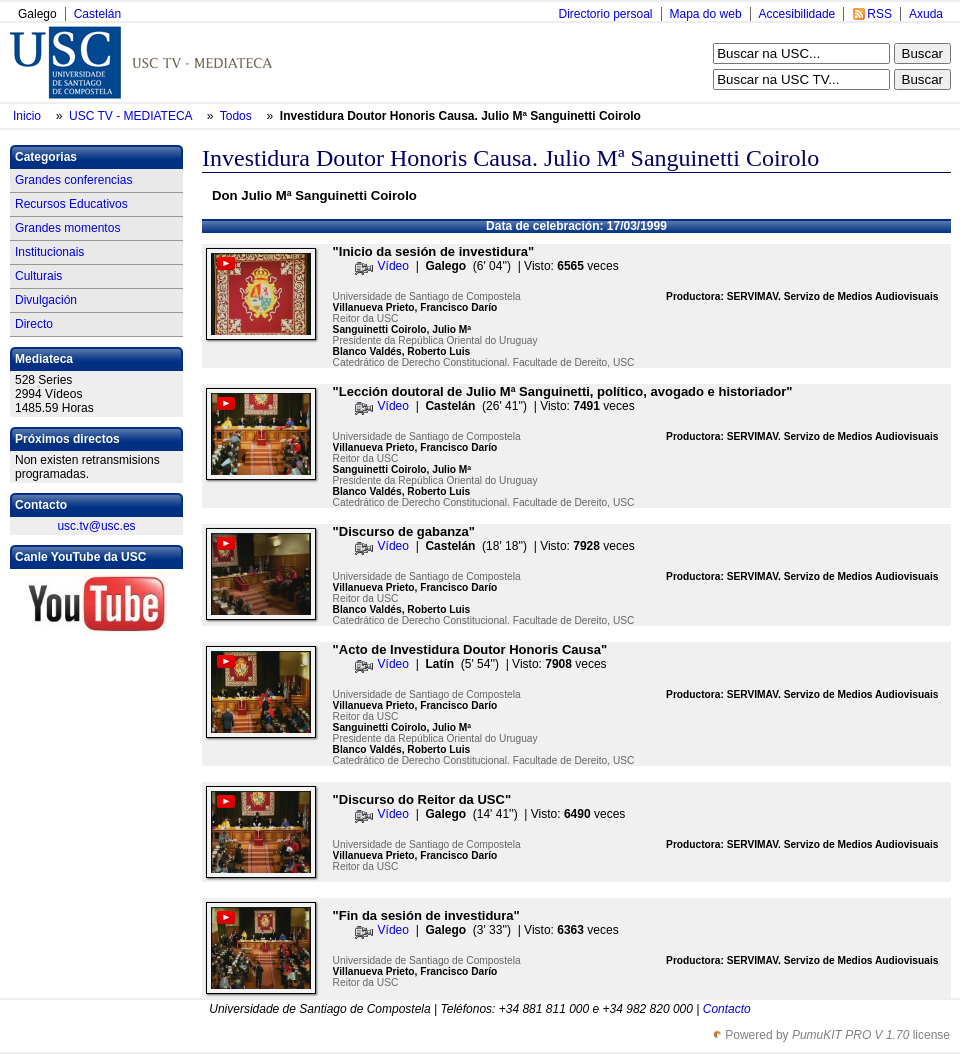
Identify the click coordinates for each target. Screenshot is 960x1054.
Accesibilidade (797, 14)
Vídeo (393, 266)
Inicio (28, 116)
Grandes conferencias (73, 180)
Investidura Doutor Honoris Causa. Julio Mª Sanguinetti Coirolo (460, 116)
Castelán (97, 14)
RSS (879, 14)
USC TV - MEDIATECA (132, 116)
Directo (34, 324)
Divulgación (46, 300)
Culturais (38, 276)
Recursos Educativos (71, 204)
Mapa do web (706, 14)
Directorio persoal (605, 14)
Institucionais (49, 252)
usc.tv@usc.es (96, 526)
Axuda (926, 14)
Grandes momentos (67, 228)
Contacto (727, 1009)
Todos (237, 116)
